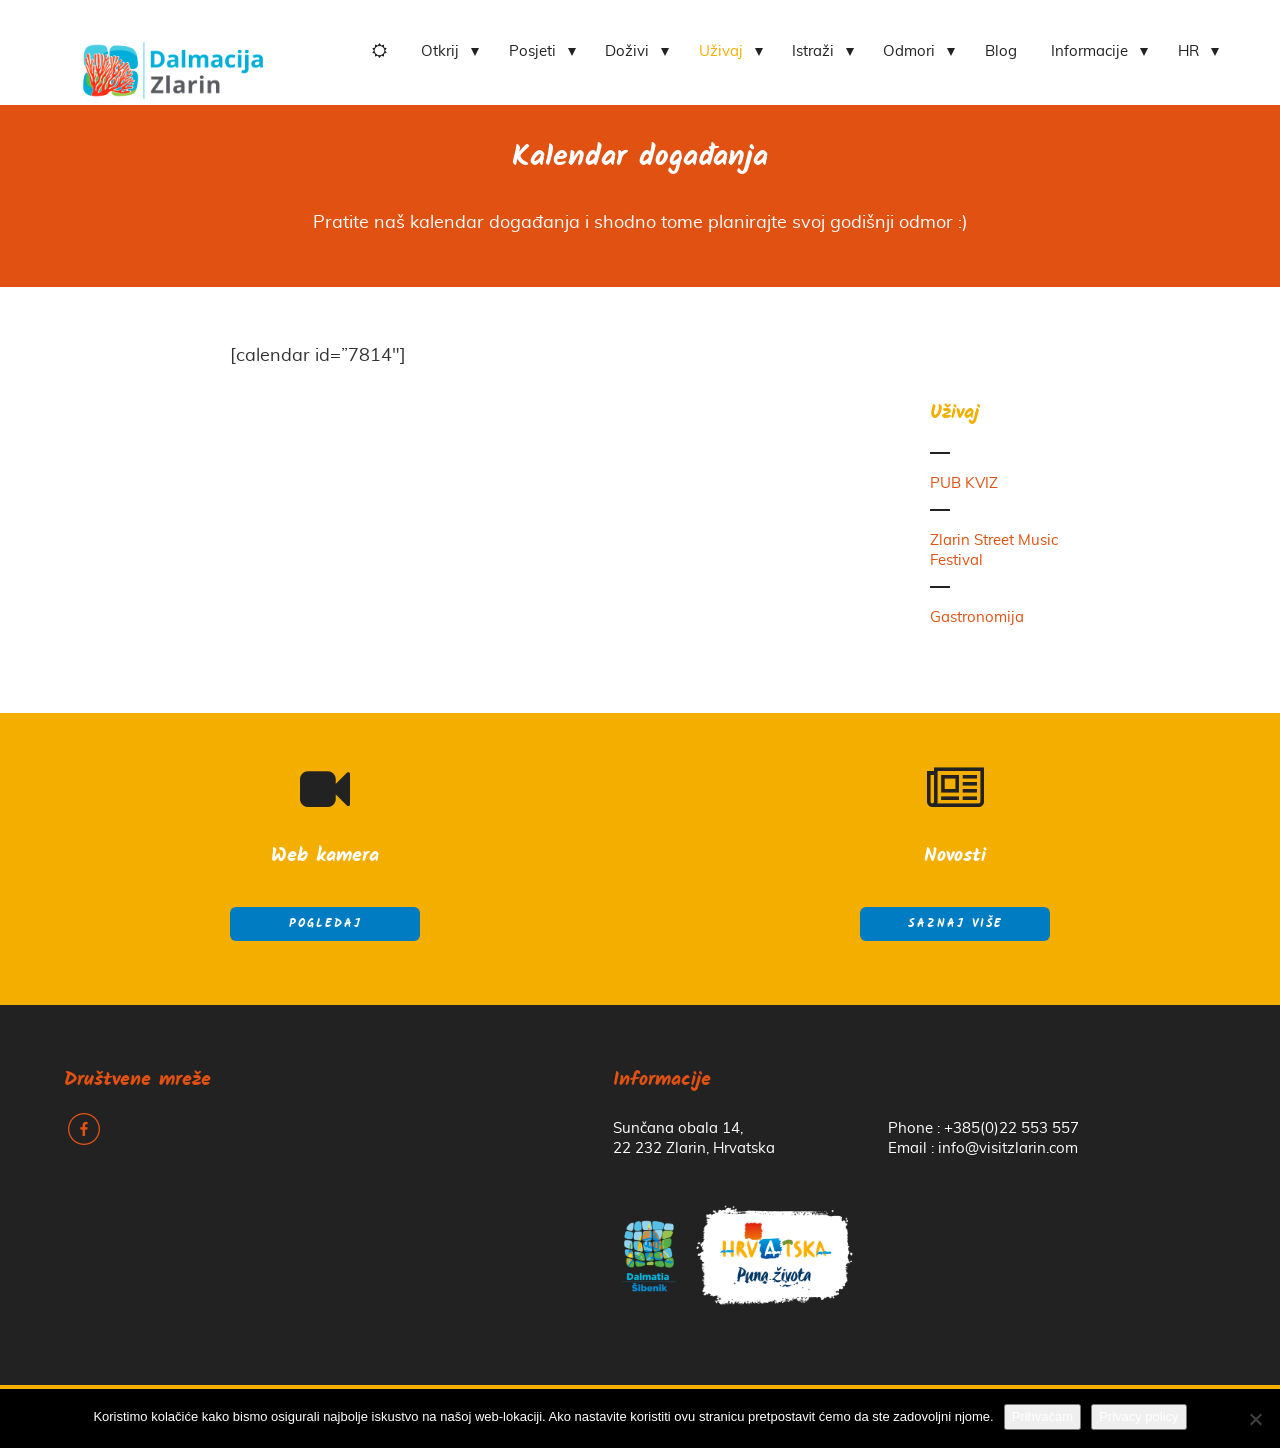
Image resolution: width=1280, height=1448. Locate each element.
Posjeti (532, 51)
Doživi (627, 51)
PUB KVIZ (964, 483)
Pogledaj (325, 924)
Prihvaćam (1042, 1416)
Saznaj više (955, 924)
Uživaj (721, 51)
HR (1188, 51)
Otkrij (440, 51)
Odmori (909, 51)
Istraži (813, 51)
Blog (1001, 51)
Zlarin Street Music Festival (994, 550)
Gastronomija (977, 617)
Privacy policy (1138, 1416)
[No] (1255, 1419)
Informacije (1089, 51)
